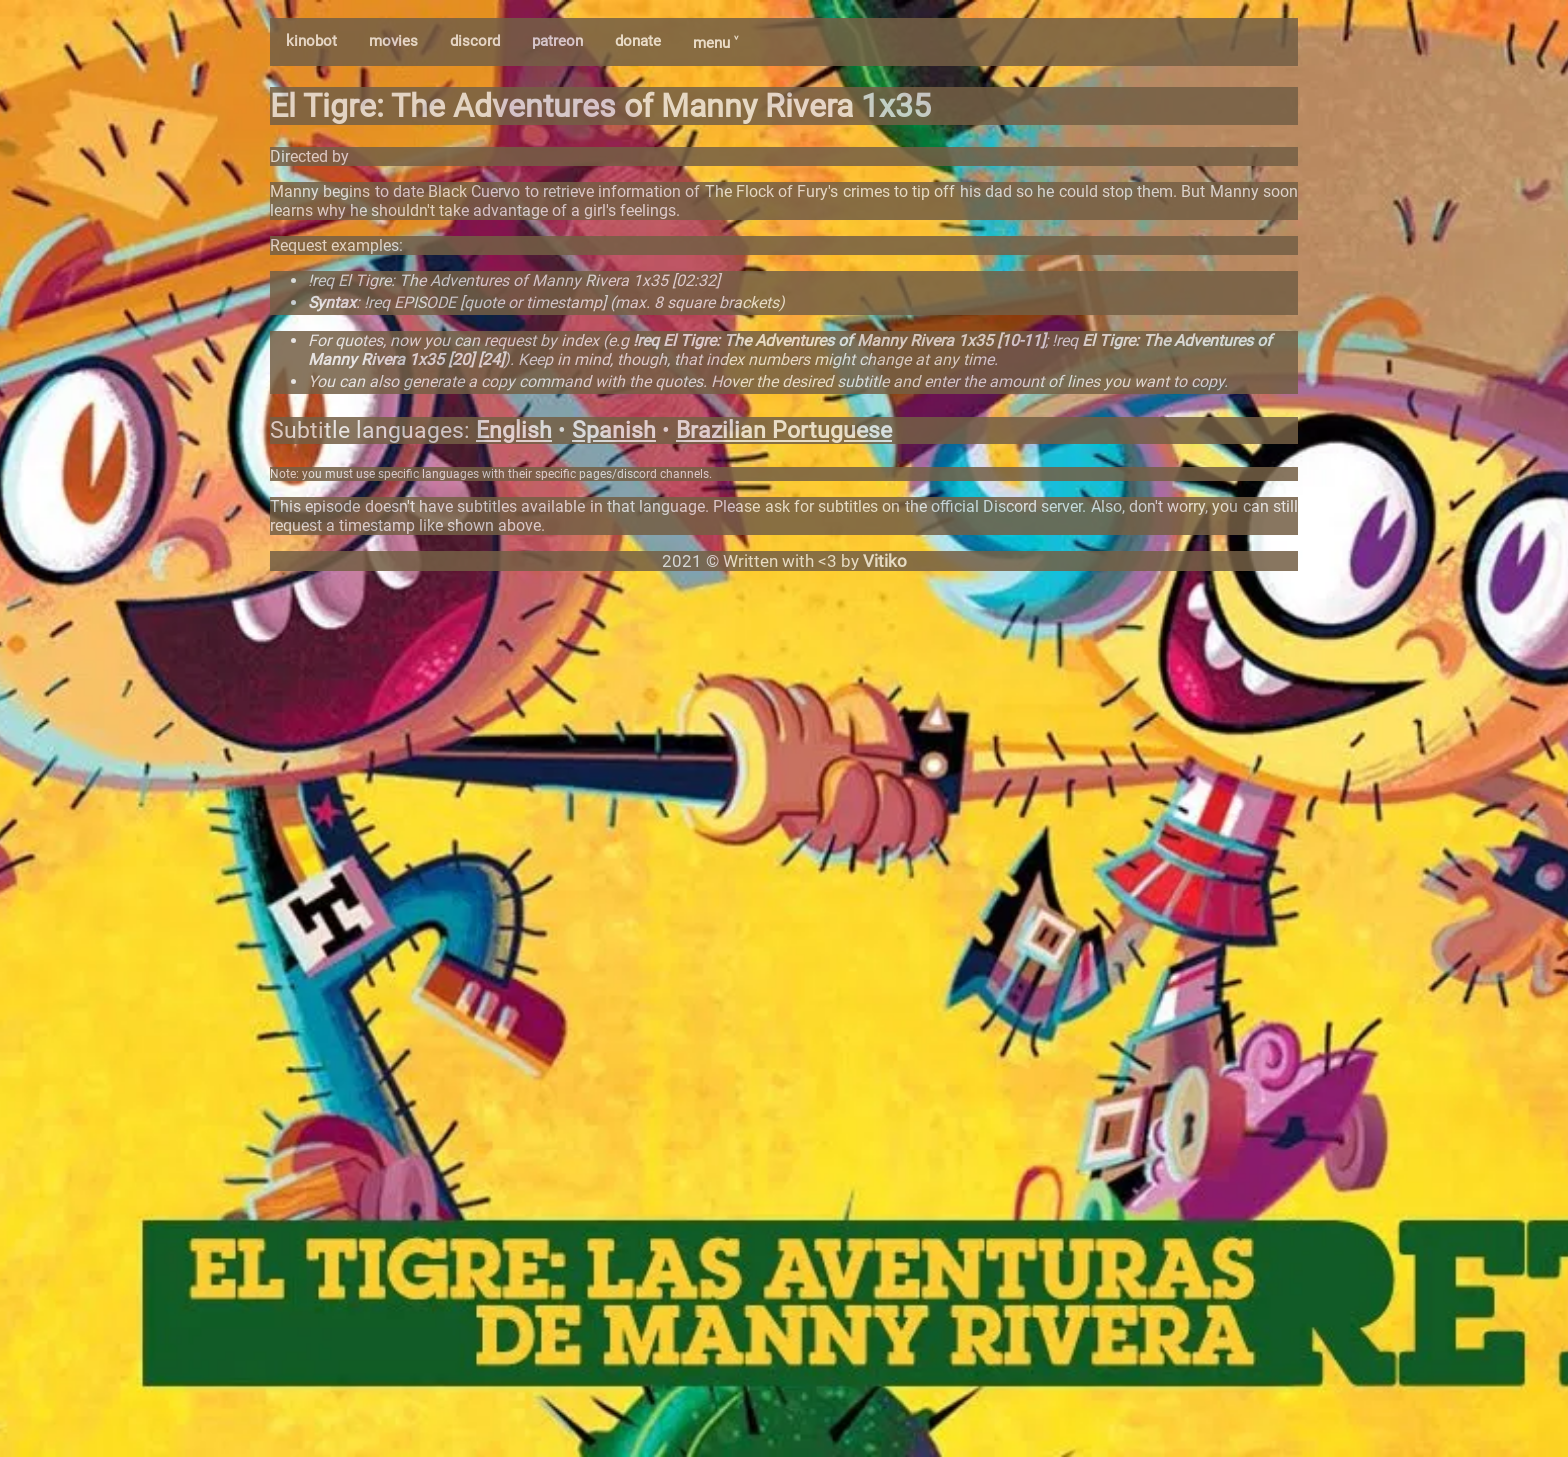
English (514, 430)
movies (393, 41)
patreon (557, 41)
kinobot (311, 41)
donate (638, 41)
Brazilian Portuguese (784, 430)
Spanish (614, 430)
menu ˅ (715, 43)
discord (475, 41)
